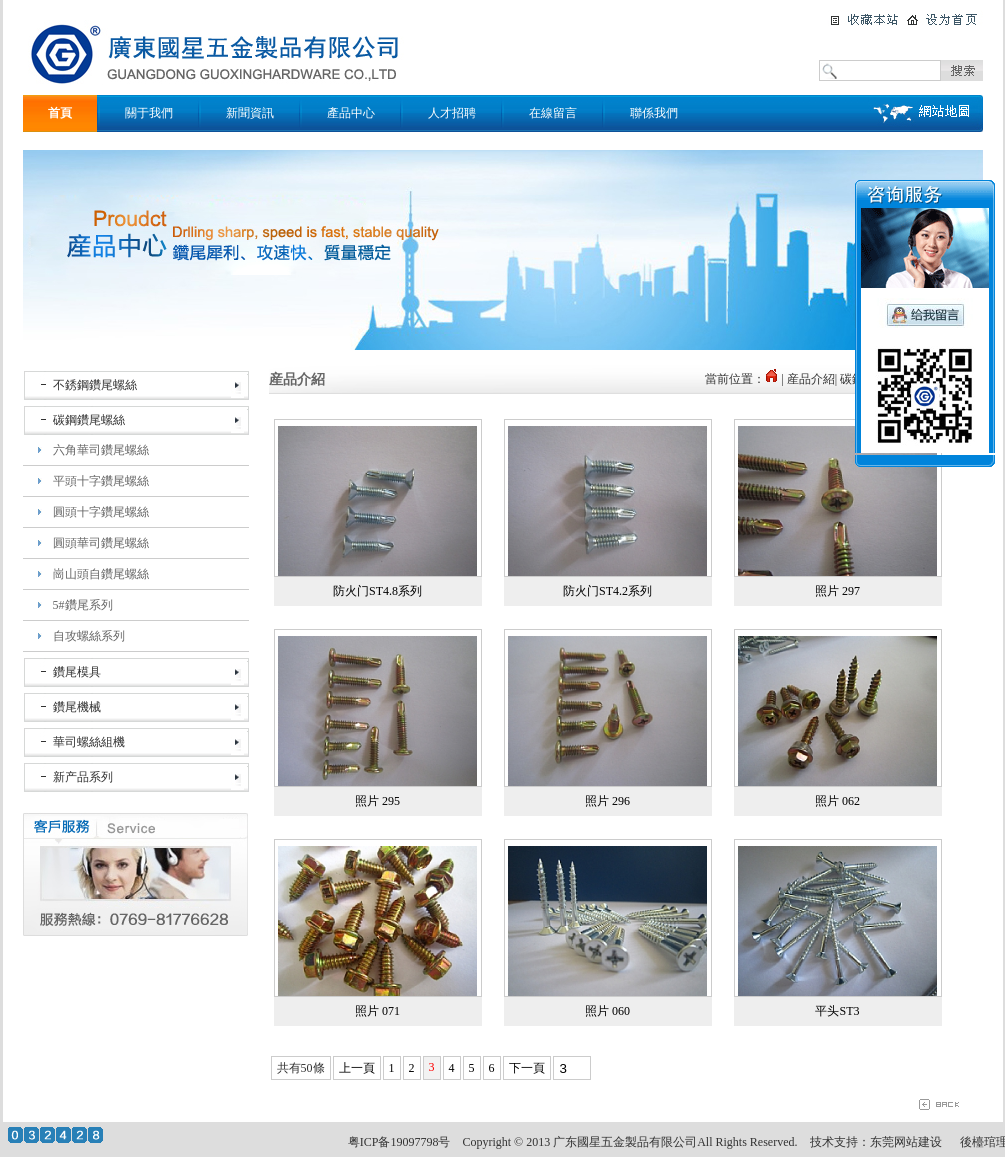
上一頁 (357, 1068)
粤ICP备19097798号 (399, 1142)
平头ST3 (837, 1011)
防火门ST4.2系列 (607, 591)
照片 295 (377, 801)
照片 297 (837, 591)
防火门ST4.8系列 (377, 591)
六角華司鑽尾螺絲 (101, 450)
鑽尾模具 (77, 672)
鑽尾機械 (77, 707)
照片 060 (607, 1011)
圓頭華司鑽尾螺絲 (101, 543)
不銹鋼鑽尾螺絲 (95, 385)
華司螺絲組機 (89, 742)
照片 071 (377, 1011)
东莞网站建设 (906, 1142)
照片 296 (607, 801)
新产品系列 (83, 777)
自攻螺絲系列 (89, 636)
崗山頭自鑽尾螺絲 (101, 574)
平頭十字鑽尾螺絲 (101, 481)
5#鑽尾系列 (83, 605)
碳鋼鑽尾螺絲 (89, 420)
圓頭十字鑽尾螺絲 (101, 512)
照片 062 (837, 801)
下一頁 (527, 1068)
